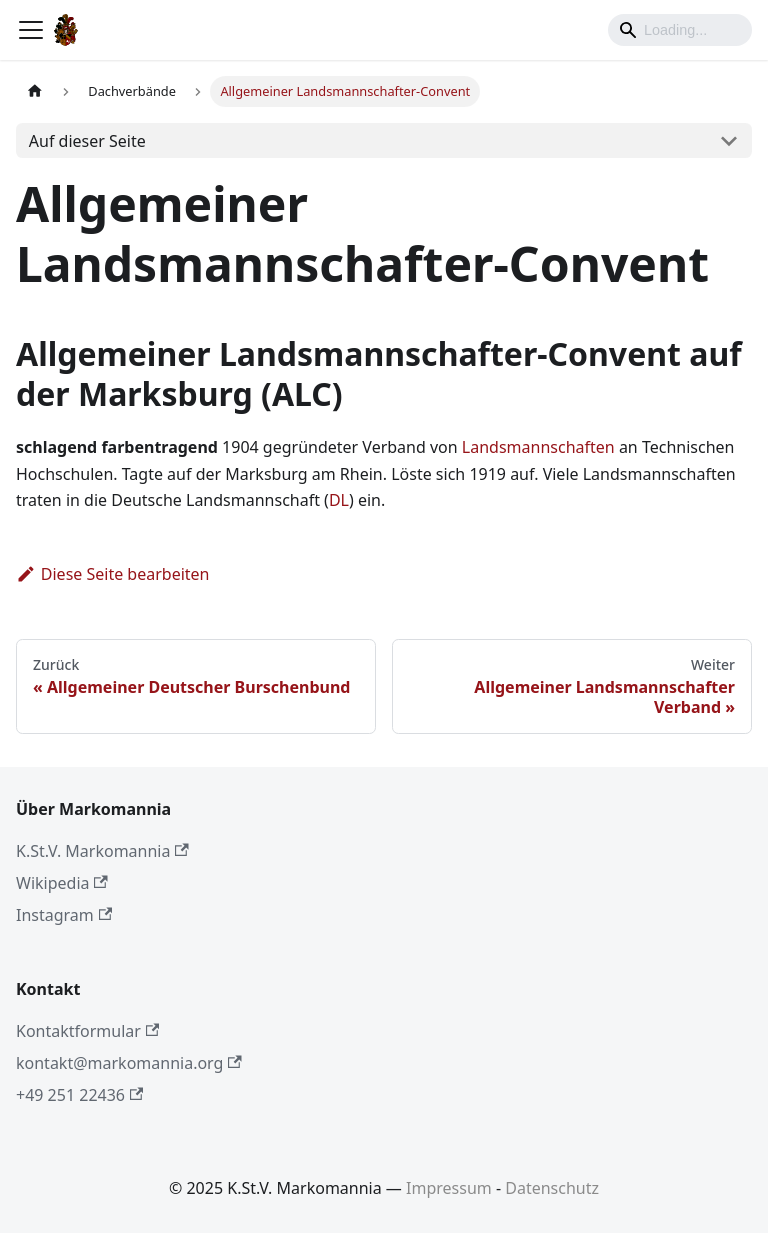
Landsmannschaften (538, 447)
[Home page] (35, 91)
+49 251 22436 (79, 1095)
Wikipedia (62, 883)
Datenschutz (552, 1188)
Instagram (64, 915)
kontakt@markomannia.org (129, 1063)
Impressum (449, 1188)
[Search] (680, 30)
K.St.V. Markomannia (102, 851)
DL (339, 500)
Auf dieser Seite (87, 141)
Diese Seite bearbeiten (113, 574)
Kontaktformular (87, 1031)
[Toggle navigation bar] (31, 30)
